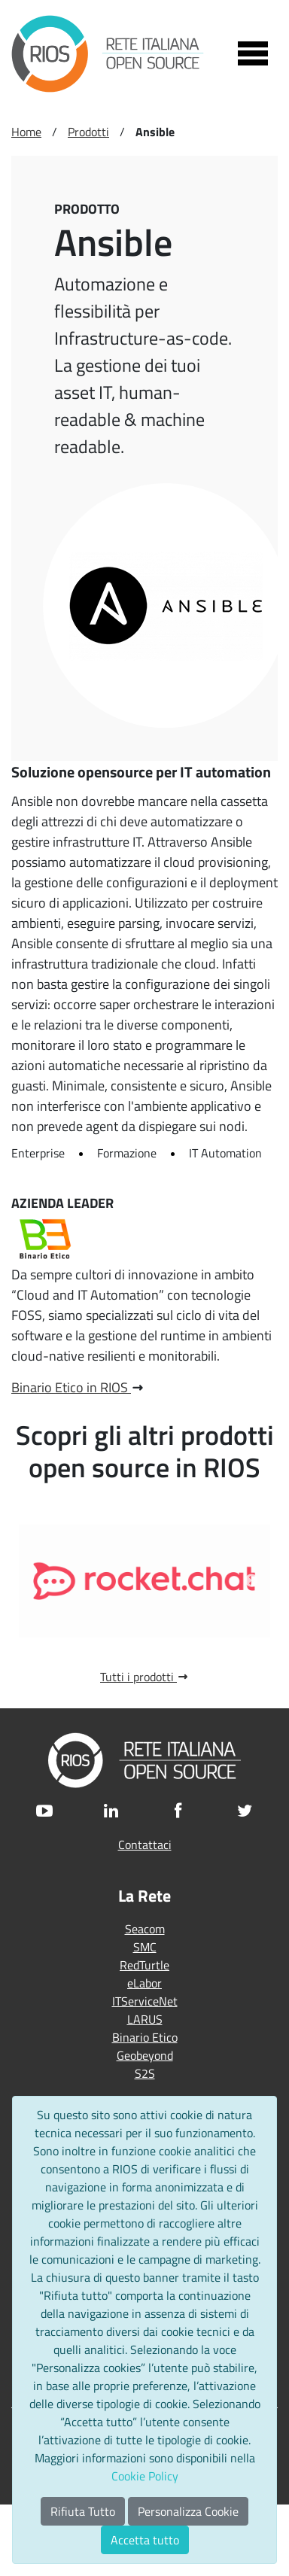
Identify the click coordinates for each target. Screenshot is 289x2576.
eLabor (144, 1983)
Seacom (145, 1929)
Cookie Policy (144, 2476)
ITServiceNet (145, 2001)
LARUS (145, 2019)
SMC (145, 1947)
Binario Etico (145, 2037)
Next (251, 1581)
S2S (145, 2073)
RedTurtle (144, 1965)
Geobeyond (145, 2055)
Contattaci (145, 1844)
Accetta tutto (145, 2540)
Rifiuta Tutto (82, 2511)
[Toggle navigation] (253, 53)
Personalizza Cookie (188, 2511)
